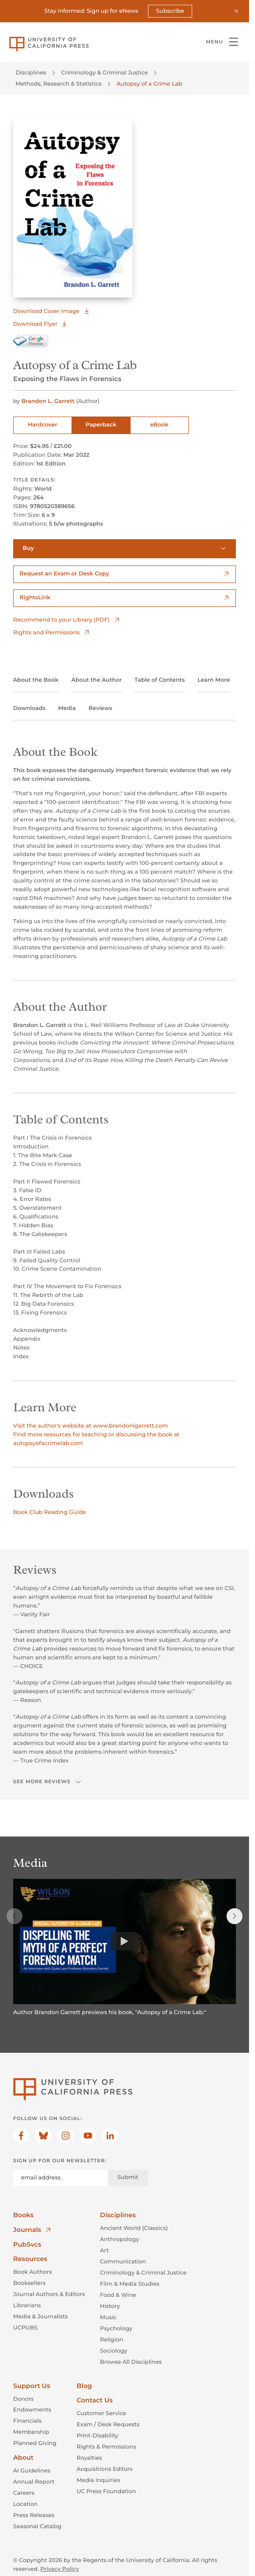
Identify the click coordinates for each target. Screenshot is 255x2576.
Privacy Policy (59, 2569)
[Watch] (124, 1941)
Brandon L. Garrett (48, 400)
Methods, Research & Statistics (58, 83)
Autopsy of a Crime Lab (149, 83)
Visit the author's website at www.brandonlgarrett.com (90, 1425)
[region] (124, 1952)
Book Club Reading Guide (49, 1511)
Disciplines (31, 72)
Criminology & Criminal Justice (104, 72)
